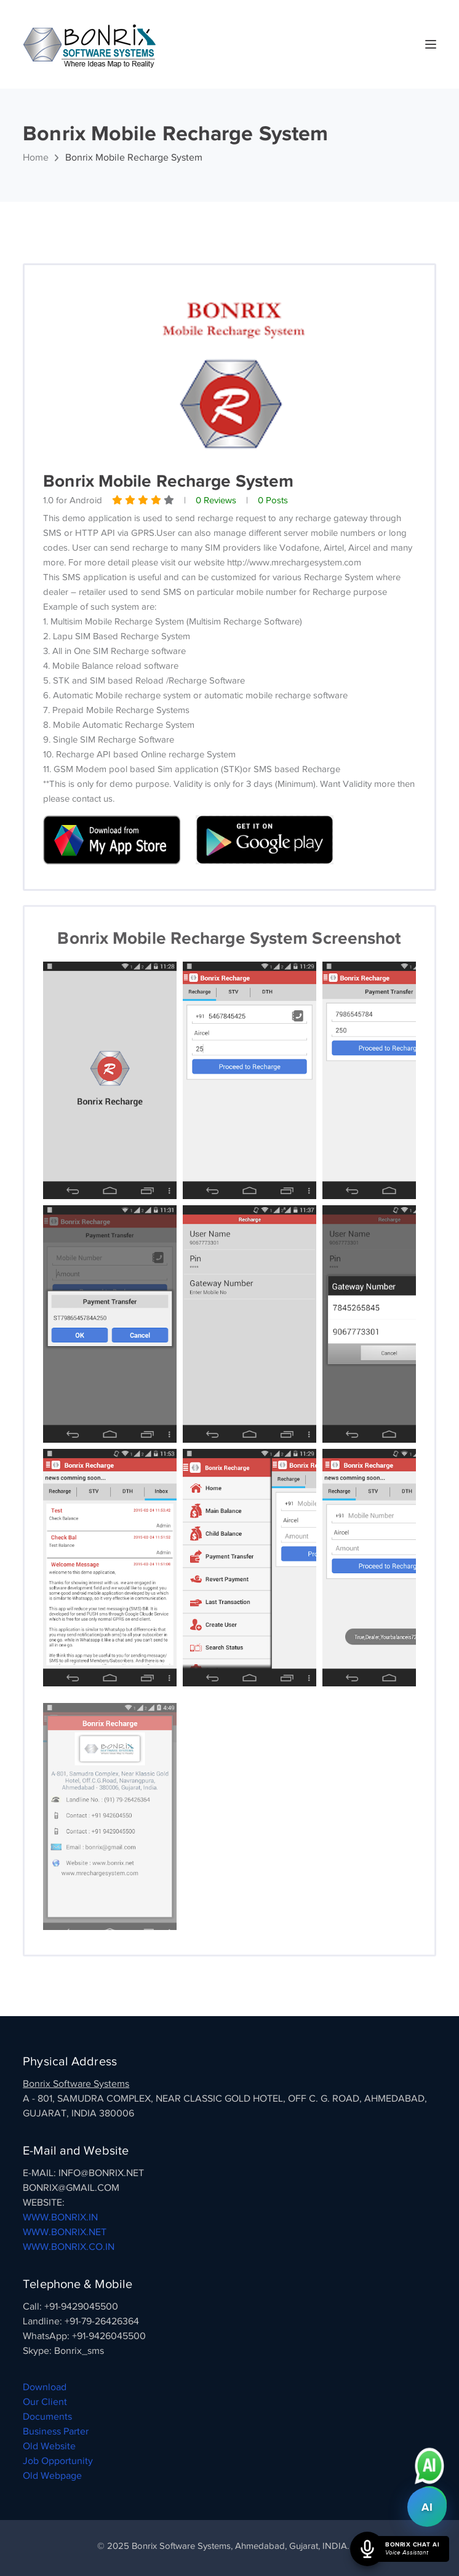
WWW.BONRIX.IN (60, 2217)
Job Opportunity (58, 2460)
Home (36, 157)
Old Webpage (52, 2475)
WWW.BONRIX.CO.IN (68, 2246)
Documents (47, 2416)
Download (44, 2387)
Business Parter (56, 2431)
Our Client (45, 2401)
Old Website (49, 2446)
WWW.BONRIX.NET (64, 2232)
